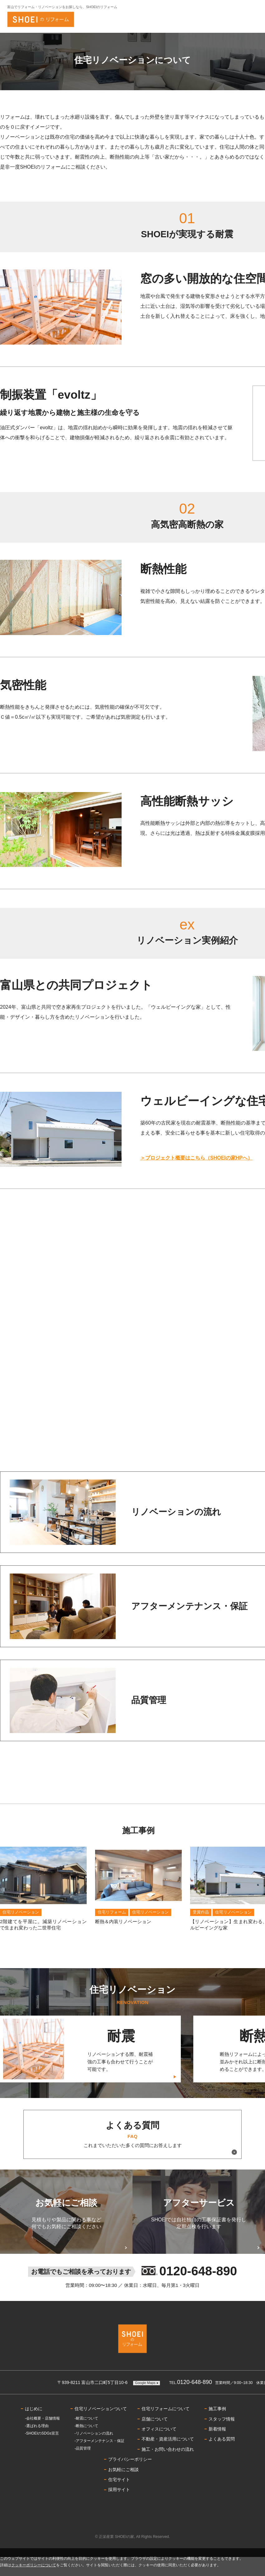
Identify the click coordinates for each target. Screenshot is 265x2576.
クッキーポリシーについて (33, 2565)
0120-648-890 (190, 2401)
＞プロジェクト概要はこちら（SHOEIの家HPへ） (196, 1157)
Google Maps (145, 2401)
